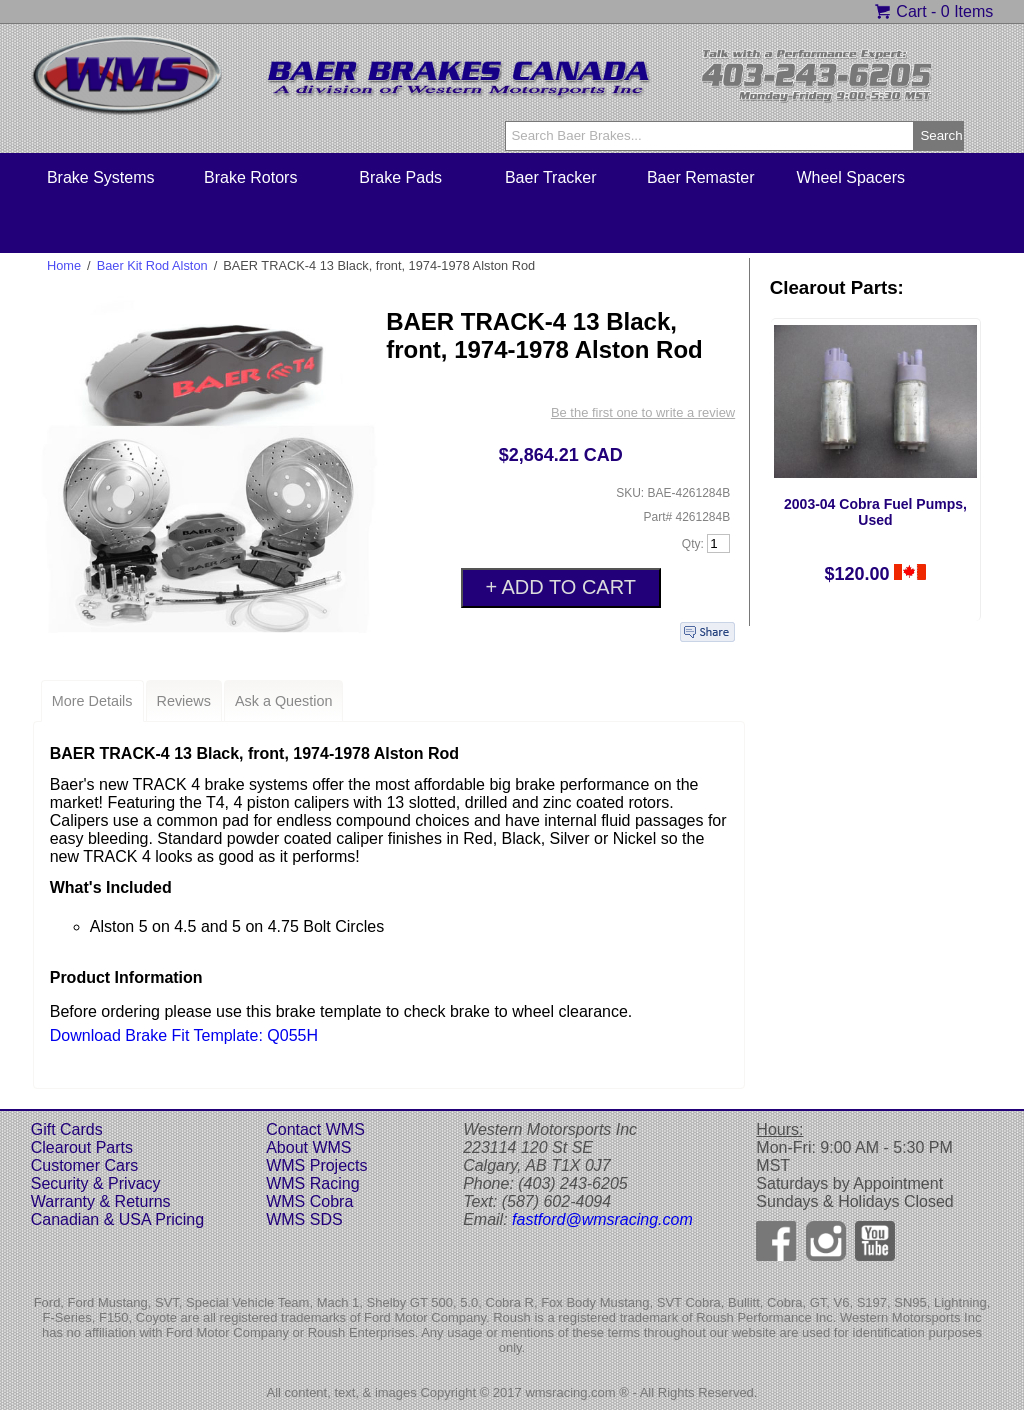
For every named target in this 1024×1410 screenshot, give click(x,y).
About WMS (308, 1147)
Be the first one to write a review (643, 412)
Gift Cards (67, 1129)
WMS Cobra (309, 1201)
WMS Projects (316, 1165)
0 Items (967, 11)
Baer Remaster (701, 177)
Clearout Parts (82, 1147)
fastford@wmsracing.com (602, 1219)
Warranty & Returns (101, 1201)
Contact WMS (315, 1129)
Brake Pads (400, 177)
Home (64, 265)
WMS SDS (304, 1219)
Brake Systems (101, 177)
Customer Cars (85, 1165)
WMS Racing (312, 1183)
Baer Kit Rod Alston (152, 265)
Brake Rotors (250, 177)
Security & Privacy (96, 1183)
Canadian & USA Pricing (117, 1219)
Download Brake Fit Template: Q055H (184, 1035)
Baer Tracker (551, 177)
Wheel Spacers (850, 177)
